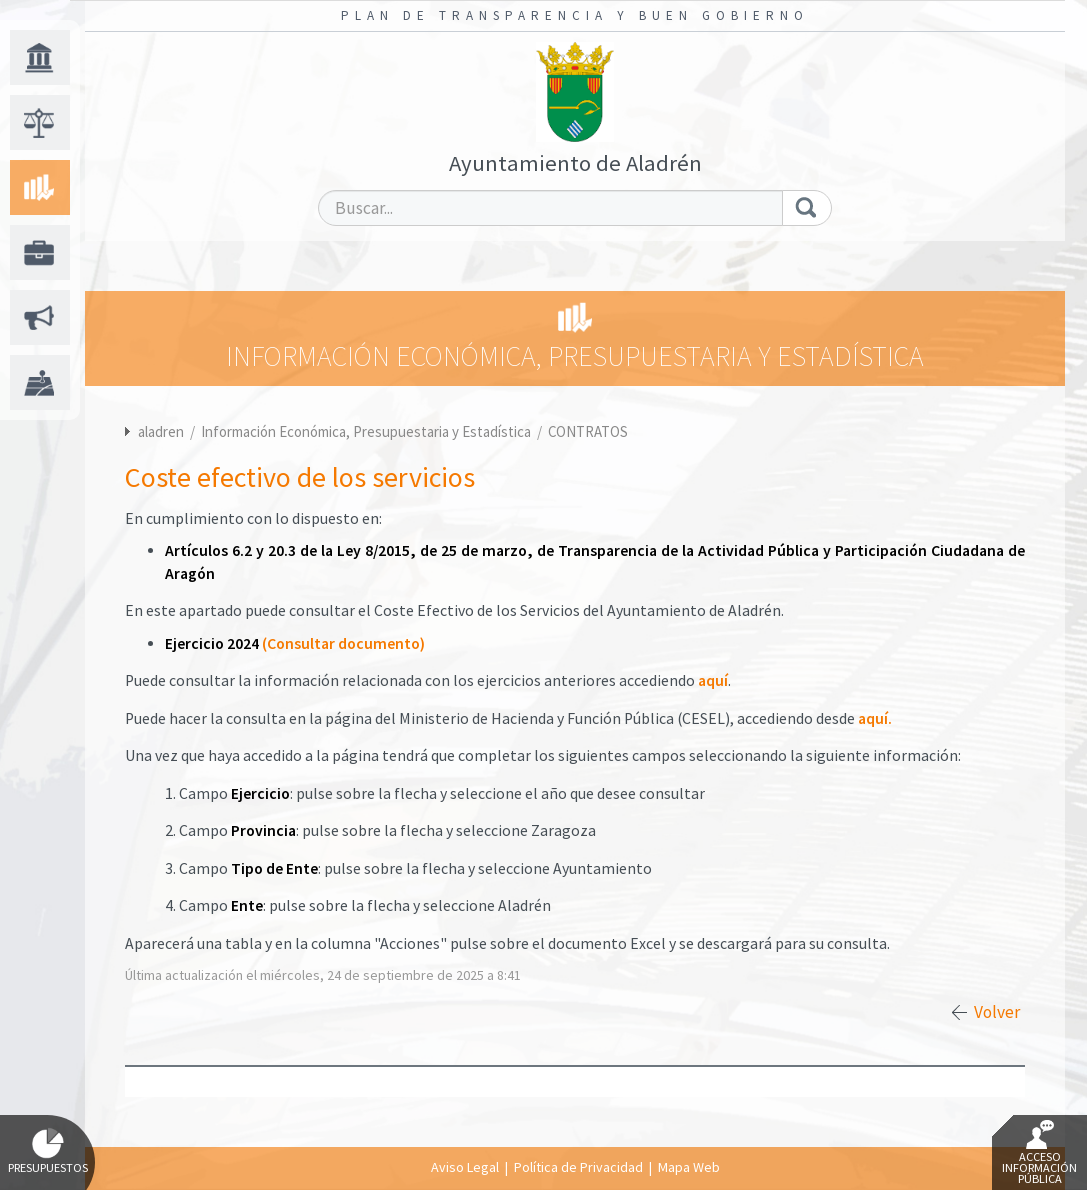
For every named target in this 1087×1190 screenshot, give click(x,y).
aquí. (875, 718)
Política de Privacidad (578, 1167)
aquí (713, 680)
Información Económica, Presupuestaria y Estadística (367, 431)
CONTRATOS (588, 431)
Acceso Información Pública (1039, 1153)
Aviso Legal (465, 1167)
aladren (161, 431)
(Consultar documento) (343, 643)
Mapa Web (689, 1167)
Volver (997, 1012)
